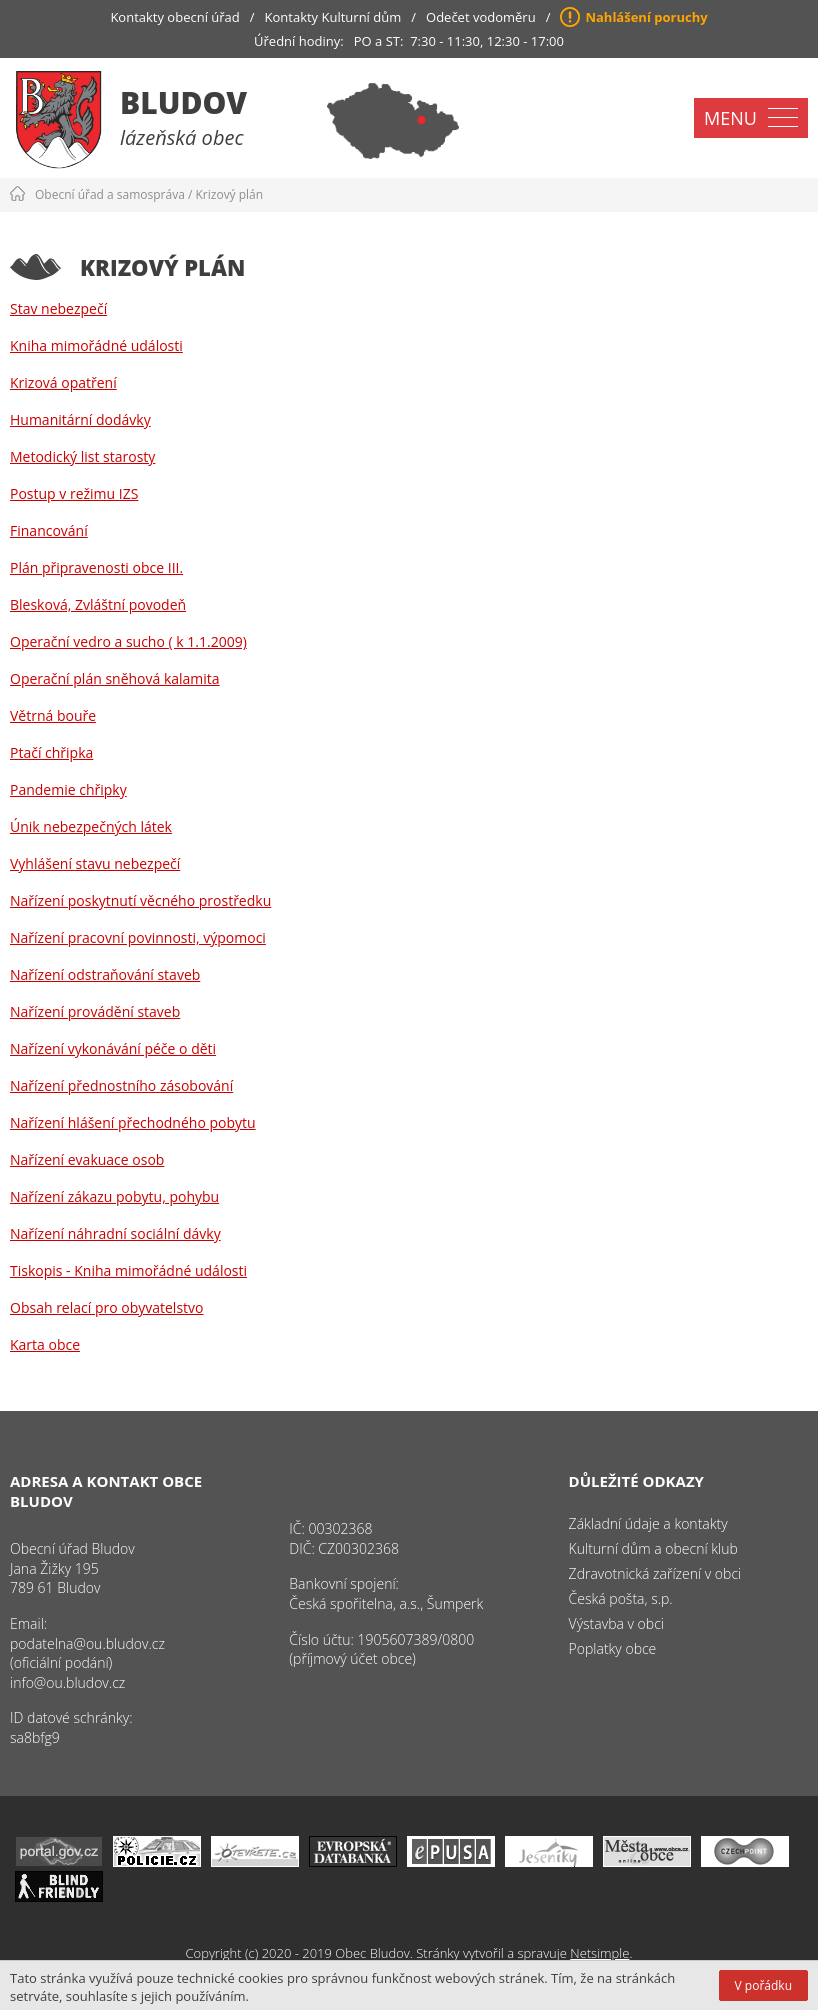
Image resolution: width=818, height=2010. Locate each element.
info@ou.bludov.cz (67, 1682)
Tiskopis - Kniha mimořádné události (128, 1270)
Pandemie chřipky (68, 789)
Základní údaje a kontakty (648, 1523)
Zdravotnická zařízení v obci (655, 1573)
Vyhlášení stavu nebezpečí (95, 863)
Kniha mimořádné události (96, 345)
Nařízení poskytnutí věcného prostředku (140, 900)
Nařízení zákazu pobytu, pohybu (114, 1196)
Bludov (183, 102)
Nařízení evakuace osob (87, 1159)
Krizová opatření (63, 382)
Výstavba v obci (616, 1623)
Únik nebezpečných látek (91, 826)
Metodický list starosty (82, 456)
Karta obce (45, 1344)
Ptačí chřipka (51, 752)
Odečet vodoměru (481, 17)
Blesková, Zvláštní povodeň (98, 604)
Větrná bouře (53, 715)
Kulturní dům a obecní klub (653, 1548)
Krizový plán (230, 194)
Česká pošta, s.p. (621, 1598)
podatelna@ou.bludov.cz (87, 1643)
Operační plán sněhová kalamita (115, 678)
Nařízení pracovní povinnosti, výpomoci (138, 937)
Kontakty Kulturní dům (333, 17)
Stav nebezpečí (58, 308)
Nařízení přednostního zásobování (121, 1085)
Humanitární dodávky (80, 419)
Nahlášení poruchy (646, 17)
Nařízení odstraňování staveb (105, 974)
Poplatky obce (613, 1648)
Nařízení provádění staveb (95, 1011)
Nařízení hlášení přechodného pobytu (133, 1122)
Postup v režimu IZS (74, 493)
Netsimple (599, 1953)
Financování (49, 530)
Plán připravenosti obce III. (96, 567)
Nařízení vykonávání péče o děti (113, 1048)
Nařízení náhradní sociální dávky (115, 1233)
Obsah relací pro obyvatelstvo (106, 1307)
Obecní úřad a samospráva (110, 194)
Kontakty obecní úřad (174, 17)
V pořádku (763, 1985)
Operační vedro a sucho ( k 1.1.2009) (128, 641)
